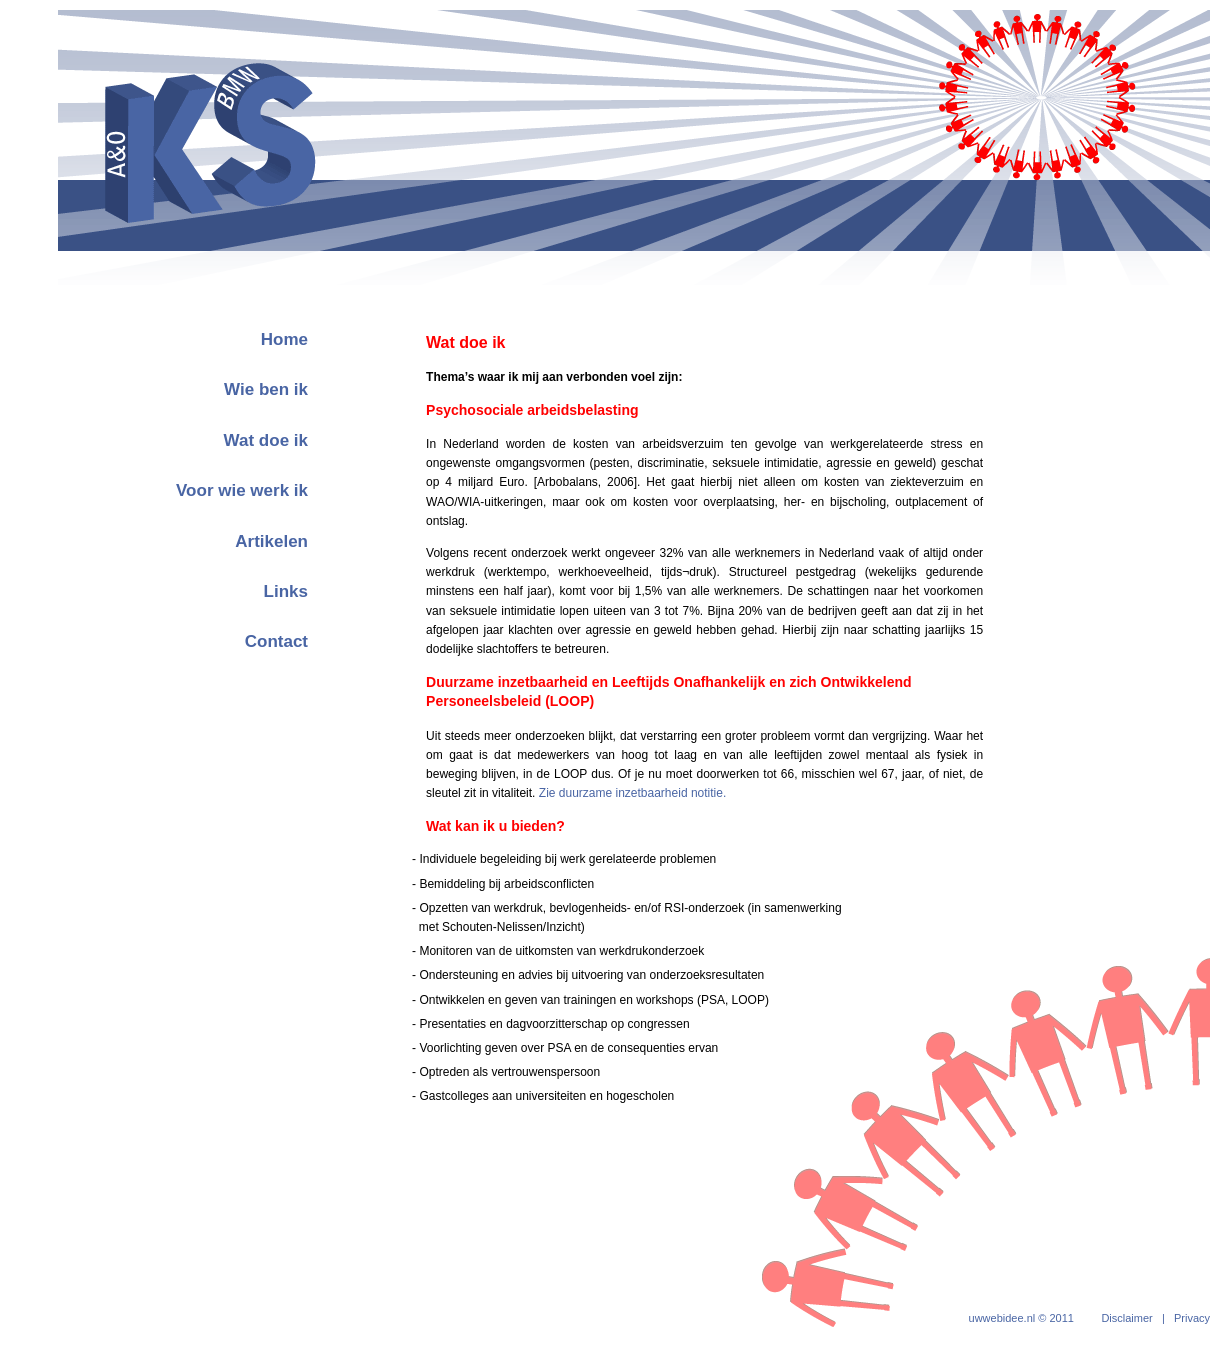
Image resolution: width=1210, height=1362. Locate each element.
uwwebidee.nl (1002, 1318)
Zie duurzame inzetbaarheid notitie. (632, 793)
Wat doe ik (266, 440)
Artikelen (271, 541)
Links (286, 591)
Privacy (1192, 1318)
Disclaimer (1126, 1318)
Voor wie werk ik (242, 490)
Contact (276, 641)
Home (284, 339)
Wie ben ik (266, 389)
